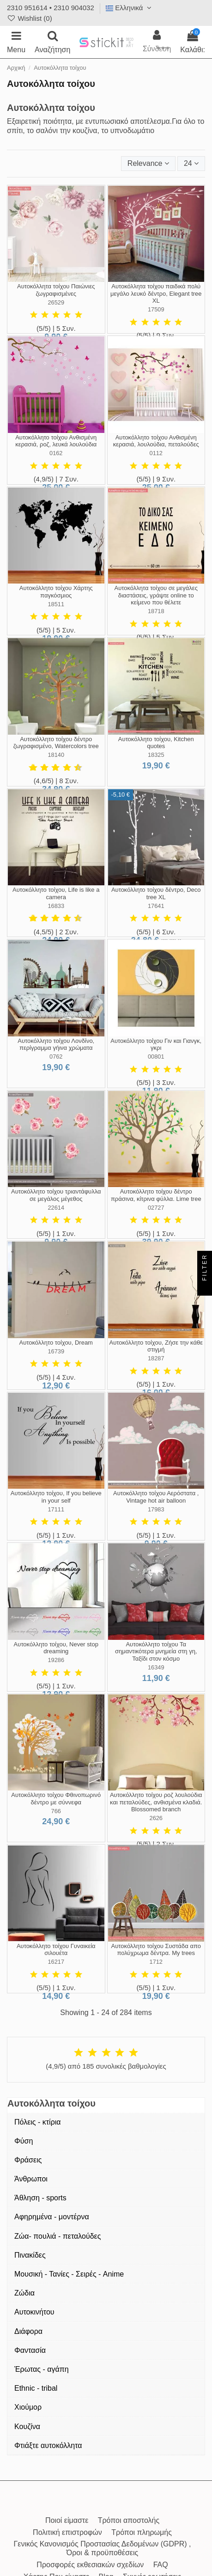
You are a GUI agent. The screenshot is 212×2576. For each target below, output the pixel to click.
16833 (56, 905)
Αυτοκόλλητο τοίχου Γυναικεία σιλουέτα (56, 1950)
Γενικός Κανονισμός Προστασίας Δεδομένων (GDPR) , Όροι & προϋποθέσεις (102, 2548)
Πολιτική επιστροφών (67, 2532)
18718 (156, 611)
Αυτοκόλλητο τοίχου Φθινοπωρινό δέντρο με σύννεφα (56, 1798)
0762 (55, 1056)
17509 (156, 309)
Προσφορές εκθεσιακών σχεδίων (90, 2565)
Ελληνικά (130, 8)
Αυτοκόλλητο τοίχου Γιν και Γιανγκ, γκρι (155, 1044)
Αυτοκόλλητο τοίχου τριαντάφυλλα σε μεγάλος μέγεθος (56, 1195)
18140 (56, 754)
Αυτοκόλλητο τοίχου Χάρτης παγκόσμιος (56, 592)
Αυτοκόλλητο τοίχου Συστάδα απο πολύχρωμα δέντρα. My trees (156, 1950)
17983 (156, 1509)
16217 (56, 1961)
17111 (56, 1509)
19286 (56, 1659)
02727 (156, 1207)
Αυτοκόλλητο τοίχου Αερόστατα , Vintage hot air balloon (156, 1497)
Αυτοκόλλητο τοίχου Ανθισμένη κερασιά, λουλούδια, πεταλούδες (156, 441)
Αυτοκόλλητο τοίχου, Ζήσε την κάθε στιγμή (156, 1346)
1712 (156, 1961)
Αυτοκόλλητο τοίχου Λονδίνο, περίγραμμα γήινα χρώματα (56, 1044)
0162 (55, 453)
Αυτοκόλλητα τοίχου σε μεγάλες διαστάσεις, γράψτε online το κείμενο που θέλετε (156, 595)
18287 (156, 1358)
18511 (56, 604)
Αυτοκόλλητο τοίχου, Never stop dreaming (56, 1648)
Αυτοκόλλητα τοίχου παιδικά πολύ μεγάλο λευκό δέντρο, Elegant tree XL (156, 293)
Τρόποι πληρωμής (141, 2532)
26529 (56, 302)
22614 (56, 1207)
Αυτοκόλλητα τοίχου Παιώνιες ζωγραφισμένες (56, 290)
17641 (156, 905)
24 (191, 163)
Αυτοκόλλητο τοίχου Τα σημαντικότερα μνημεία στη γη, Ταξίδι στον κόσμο (156, 1651)
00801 (156, 1056)
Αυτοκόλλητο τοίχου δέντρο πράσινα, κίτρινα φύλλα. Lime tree (156, 1195)
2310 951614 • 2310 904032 (50, 8)
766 (56, 1811)
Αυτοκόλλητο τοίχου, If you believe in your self (56, 1497)
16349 (156, 1667)
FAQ (160, 2565)
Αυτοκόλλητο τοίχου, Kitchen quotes (156, 743)
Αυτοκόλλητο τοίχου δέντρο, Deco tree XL (156, 893)
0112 (156, 453)
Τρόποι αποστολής (128, 2520)
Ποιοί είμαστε (66, 2520)
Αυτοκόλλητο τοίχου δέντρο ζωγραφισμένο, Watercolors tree (56, 743)
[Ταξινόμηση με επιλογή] (148, 163)
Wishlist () (29, 18)
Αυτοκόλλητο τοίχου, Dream (56, 1342)
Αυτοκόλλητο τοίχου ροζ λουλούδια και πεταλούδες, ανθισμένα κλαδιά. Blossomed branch (156, 1802)
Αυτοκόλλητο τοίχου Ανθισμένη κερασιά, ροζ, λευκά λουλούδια (56, 441)
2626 (156, 1818)
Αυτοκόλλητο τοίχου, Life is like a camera (55, 893)
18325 (156, 754)
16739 (56, 1351)
